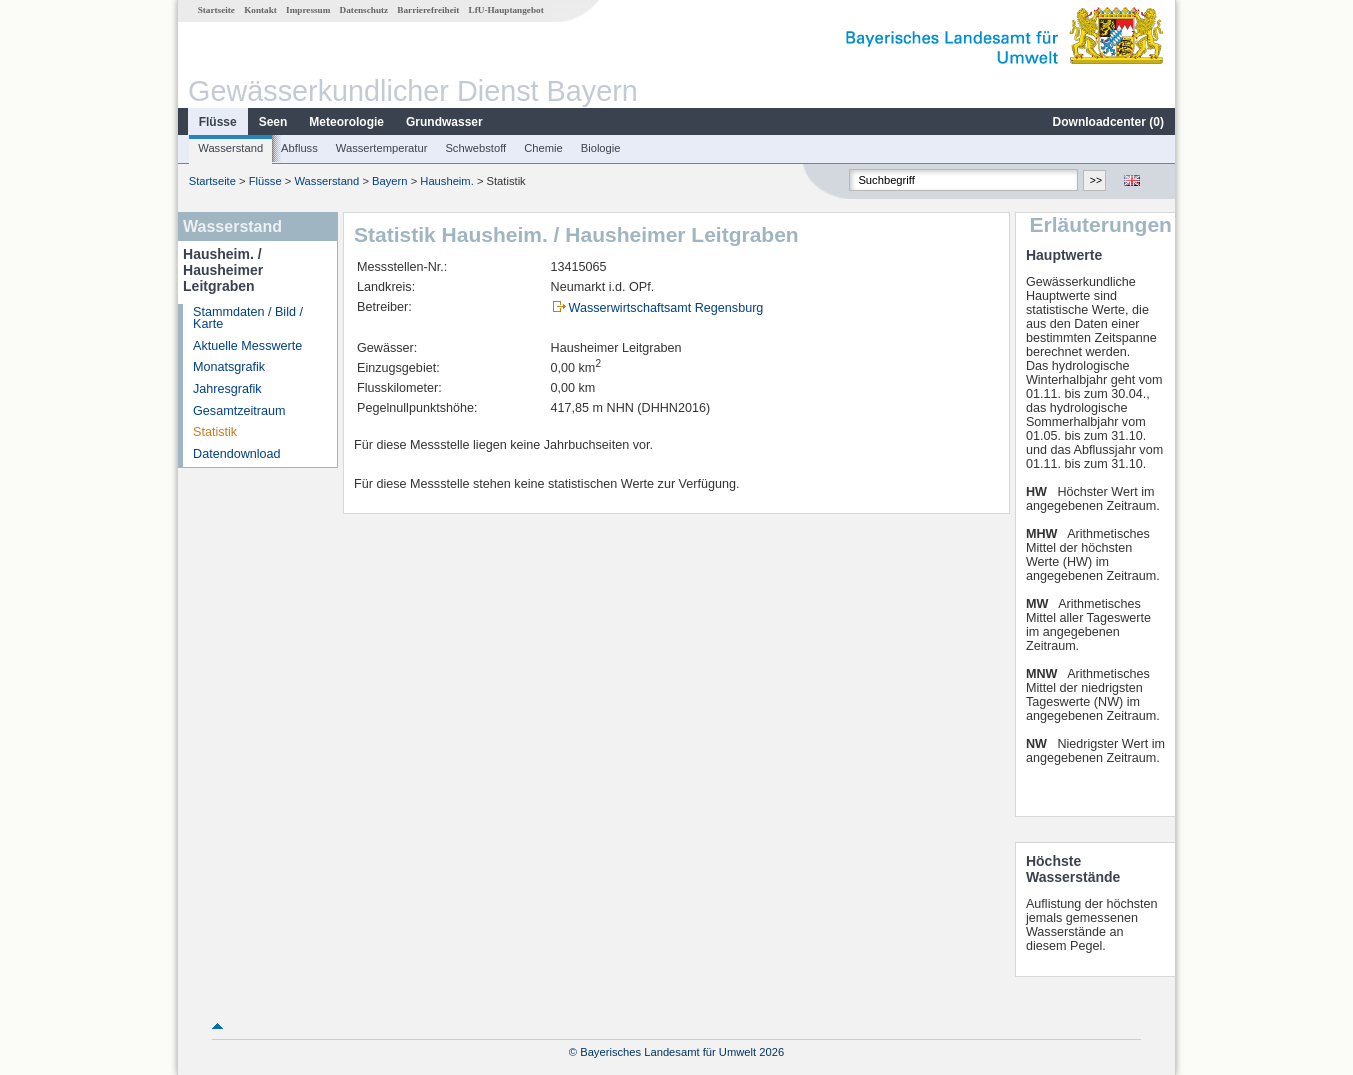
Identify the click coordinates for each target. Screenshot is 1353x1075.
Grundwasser (444, 122)
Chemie (543, 148)
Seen (273, 122)
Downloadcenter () (1108, 122)
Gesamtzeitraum (239, 411)
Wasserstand (230, 148)
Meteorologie (346, 122)
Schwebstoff (475, 148)
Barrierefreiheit (428, 10)
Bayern (389, 181)
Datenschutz (364, 10)
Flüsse (218, 122)
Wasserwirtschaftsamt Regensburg (666, 308)
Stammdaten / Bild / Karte (248, 318)
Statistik (215, 432)
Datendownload (237, 454)
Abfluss (299, 148)
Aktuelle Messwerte (247, 346)
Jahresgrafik (227, 389)
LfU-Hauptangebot (506, 10)
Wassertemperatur (382, 148)
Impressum (308, 10)
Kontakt (260, 10)
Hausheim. (446, 181)
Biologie (601, 148)
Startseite (216, 10)
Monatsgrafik (229, 367)
